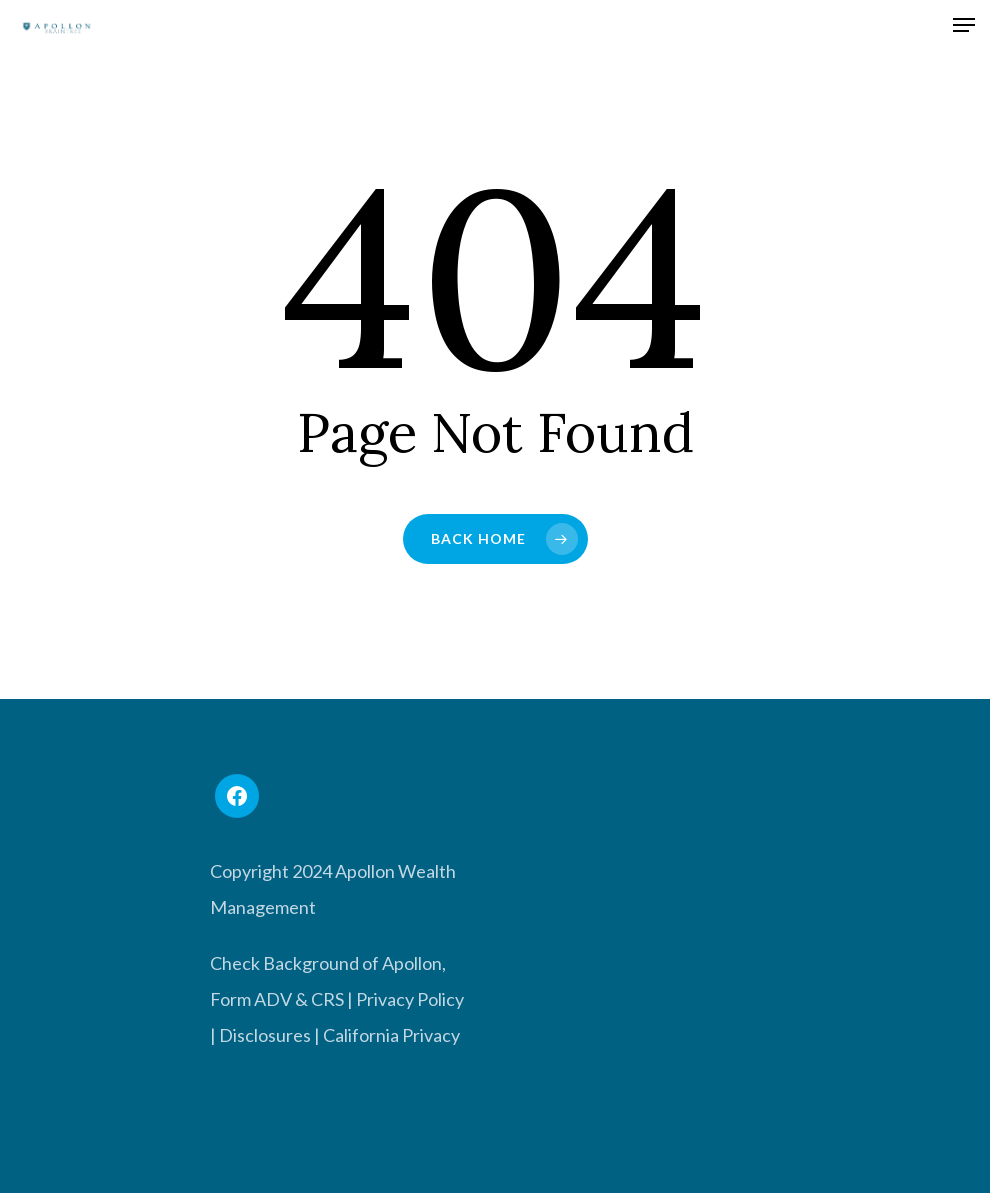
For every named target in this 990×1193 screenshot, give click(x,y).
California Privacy (391, 1035)
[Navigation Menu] (964, 28)
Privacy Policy (410, 999)
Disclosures (265, 1035)
